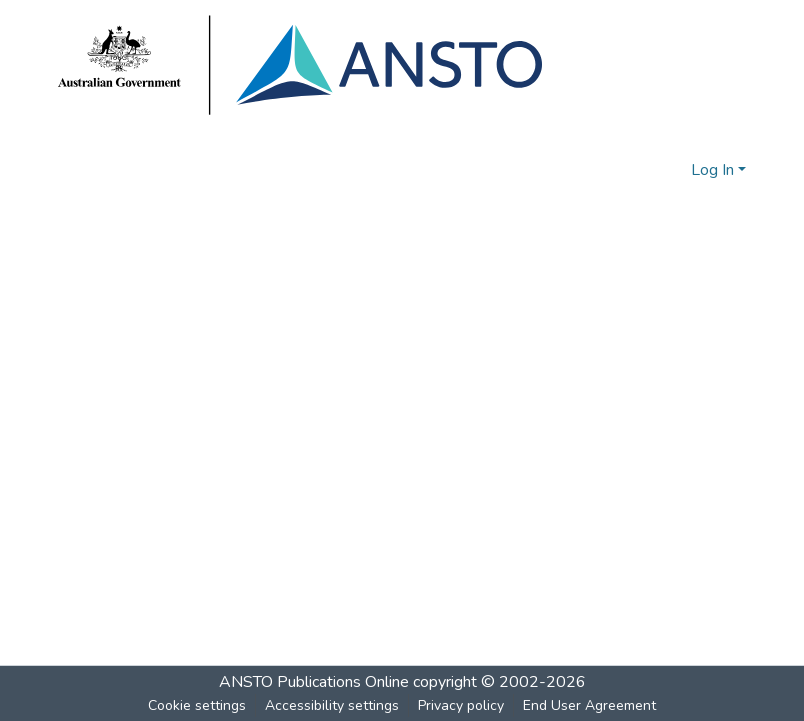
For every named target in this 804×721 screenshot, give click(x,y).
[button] (642, 170)
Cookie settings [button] (197, 705)
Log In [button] (714, 170)
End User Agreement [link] (589, 705)
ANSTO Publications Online (314, 682)
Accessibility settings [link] (332, 705)
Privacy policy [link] (461, 705)
